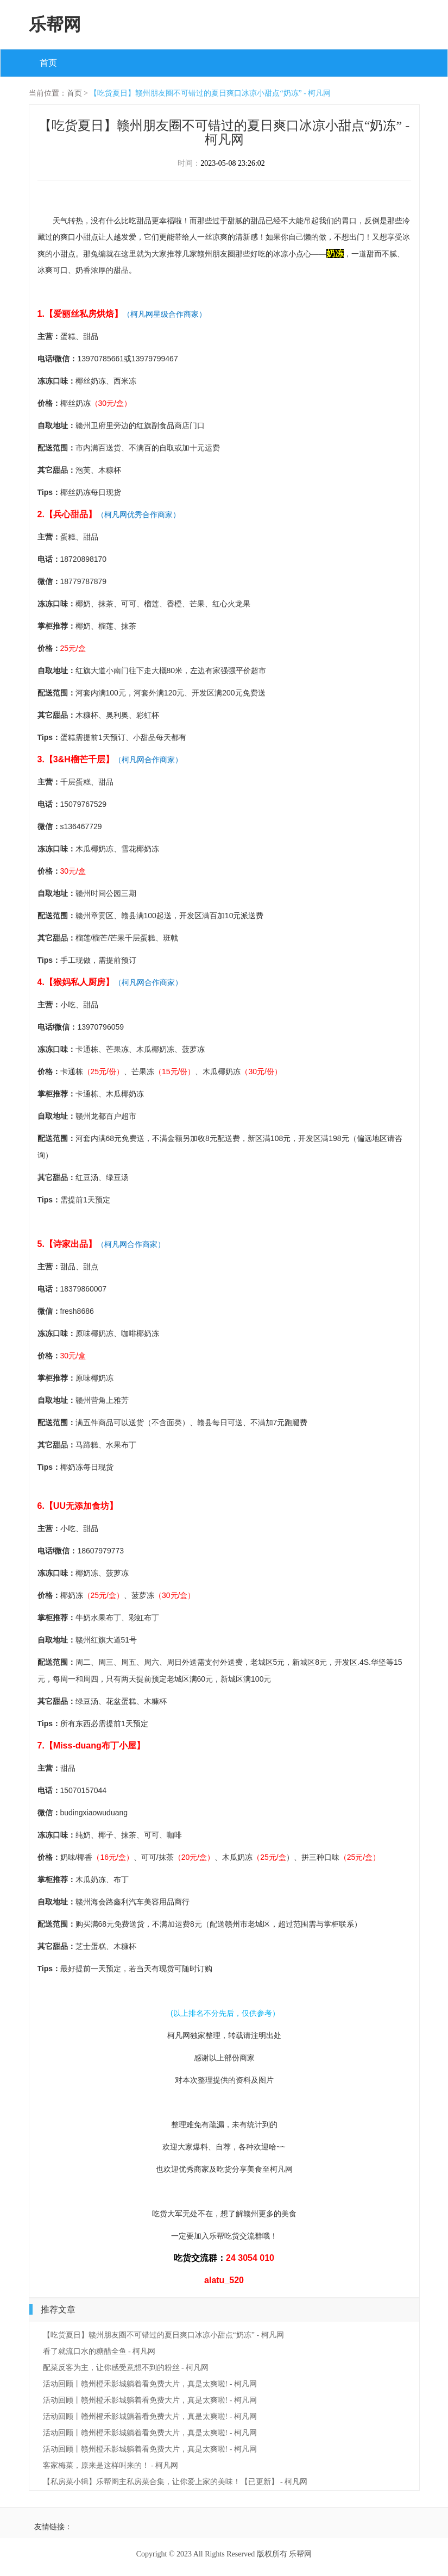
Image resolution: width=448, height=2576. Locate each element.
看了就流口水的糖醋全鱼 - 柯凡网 (99, 2351)
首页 (48, 62)
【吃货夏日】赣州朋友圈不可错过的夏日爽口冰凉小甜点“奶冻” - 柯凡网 (210, 93)
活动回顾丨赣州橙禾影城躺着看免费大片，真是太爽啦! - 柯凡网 (150, 2384)
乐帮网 (55, 24)
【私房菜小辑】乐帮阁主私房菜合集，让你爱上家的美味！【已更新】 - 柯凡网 (175, 2482)
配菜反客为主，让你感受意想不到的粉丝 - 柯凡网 (126, 2368)
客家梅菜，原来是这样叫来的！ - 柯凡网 (111, 2465)
